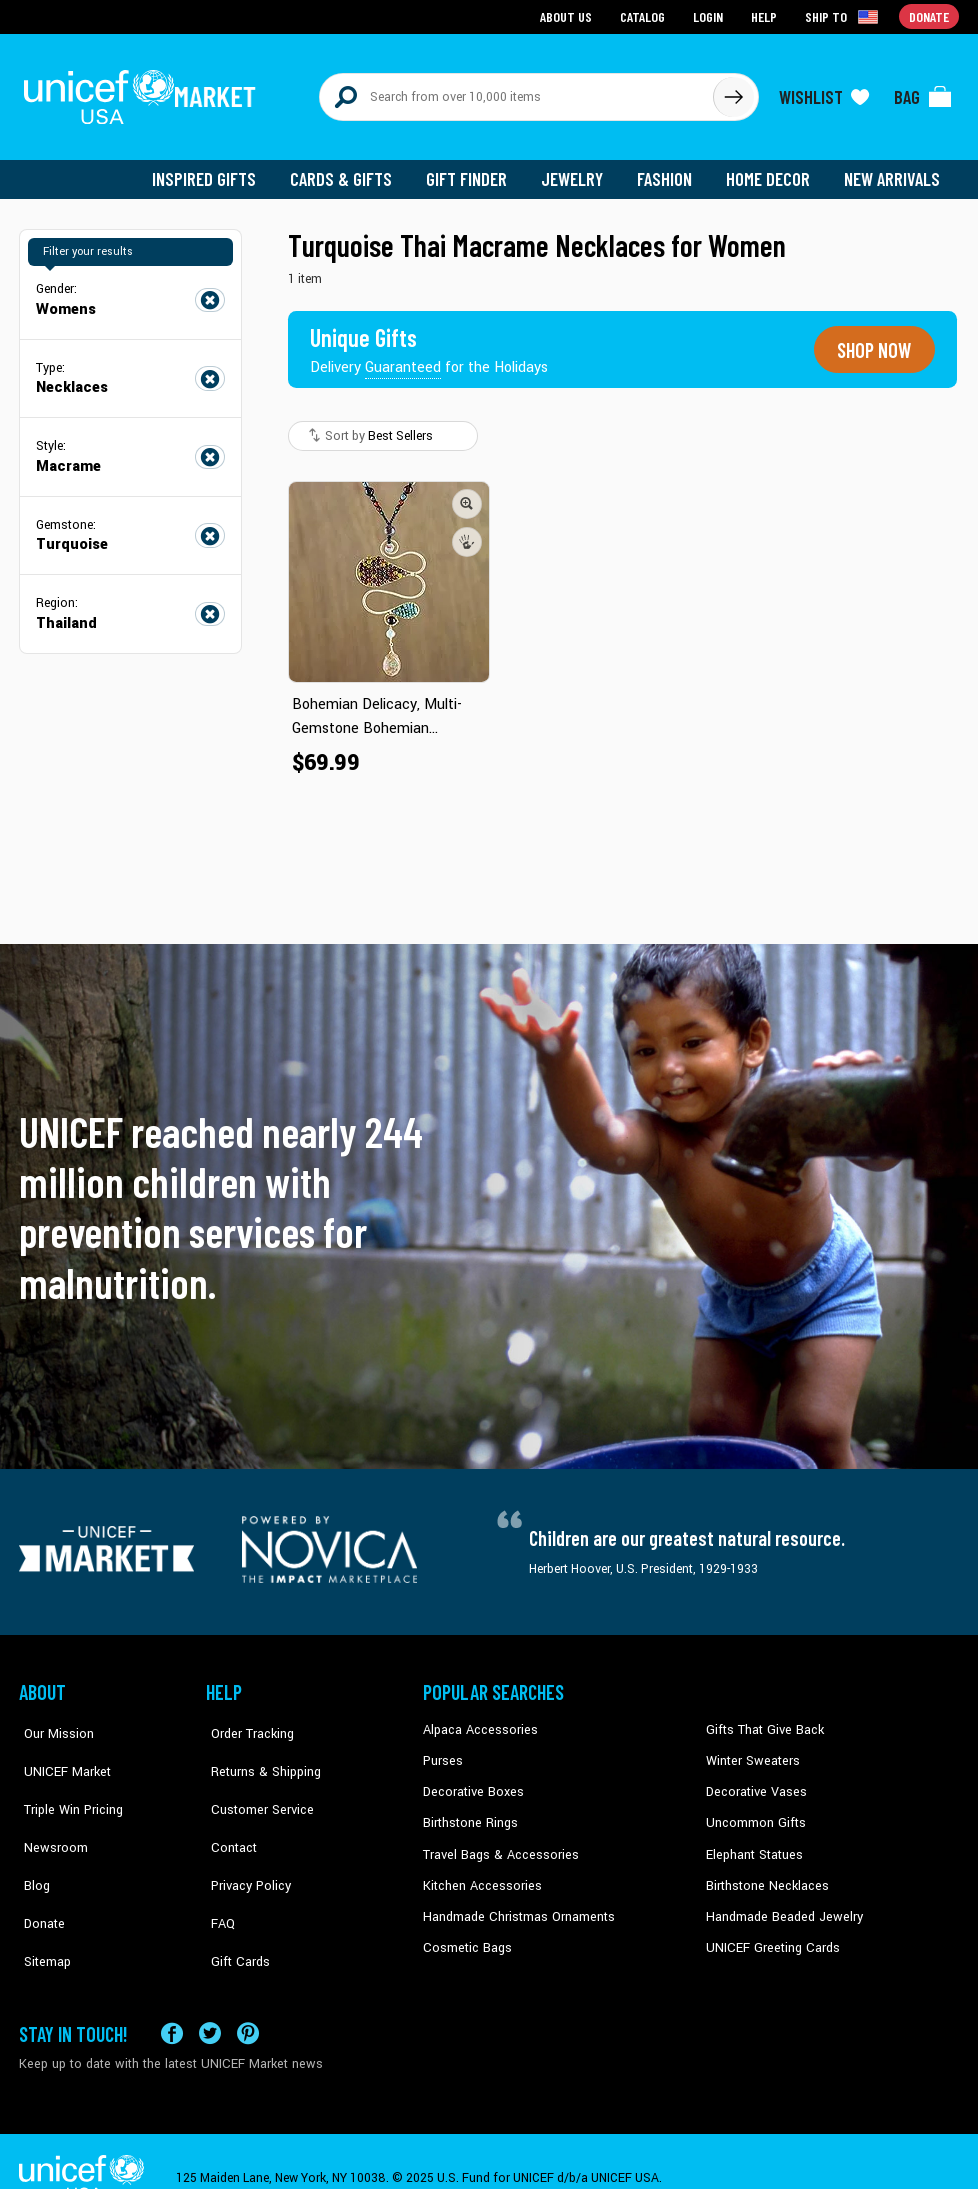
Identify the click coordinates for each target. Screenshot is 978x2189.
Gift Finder (475, 170)
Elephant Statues (753, 1841)
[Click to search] (733, 92)
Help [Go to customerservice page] (766, 15)
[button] (467, 493)
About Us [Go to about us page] (569, 15)
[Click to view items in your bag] (923, 92)
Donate (39, 1872)
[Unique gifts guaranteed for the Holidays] (431, 340)
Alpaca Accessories (477, 1720)
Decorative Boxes (471, 1780)
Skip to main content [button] (489, 0)
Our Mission (53, 1720)
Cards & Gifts (352, 170)
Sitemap (42, 1902)
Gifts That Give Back (761, 1720)
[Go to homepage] (144, 92)
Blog (32, 1841)
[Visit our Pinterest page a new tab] (248, 1999)
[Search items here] (516, 92)
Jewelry (579, 170)
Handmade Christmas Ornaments (516, 1902)
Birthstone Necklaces (764, 1872)
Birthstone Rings (469, 1811)
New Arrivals (893, 170)
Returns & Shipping (259, 1750)
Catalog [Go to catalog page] (645, 15)
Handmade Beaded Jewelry (780, 1902)
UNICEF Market (59, 1750)
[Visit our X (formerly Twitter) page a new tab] (210, 1999)
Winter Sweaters (750, 1750)
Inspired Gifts (218, 170)
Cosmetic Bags (465, 1932)
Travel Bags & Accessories (496, 1841)
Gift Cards (234, 1902)
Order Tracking (246, 1720)
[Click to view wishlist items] (824, 92)
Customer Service (254, 1780)
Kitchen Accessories (479, 1872)
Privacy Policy (244, 1841)
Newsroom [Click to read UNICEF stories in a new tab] (49, 1811)
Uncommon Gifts (754, 1811)
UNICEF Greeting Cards (768, 1932)
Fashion (670, 170)
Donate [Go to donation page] (929, 15)
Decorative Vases (754, 1780)
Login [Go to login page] (710, 15)
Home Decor (771, 170)
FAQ (218, 1872)
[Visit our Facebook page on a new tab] (172, 1999)
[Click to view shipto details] (844, 16)
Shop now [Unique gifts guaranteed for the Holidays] (871, 340)
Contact (228, 1811)
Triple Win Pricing (66, 1780)
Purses (442, 1750)
